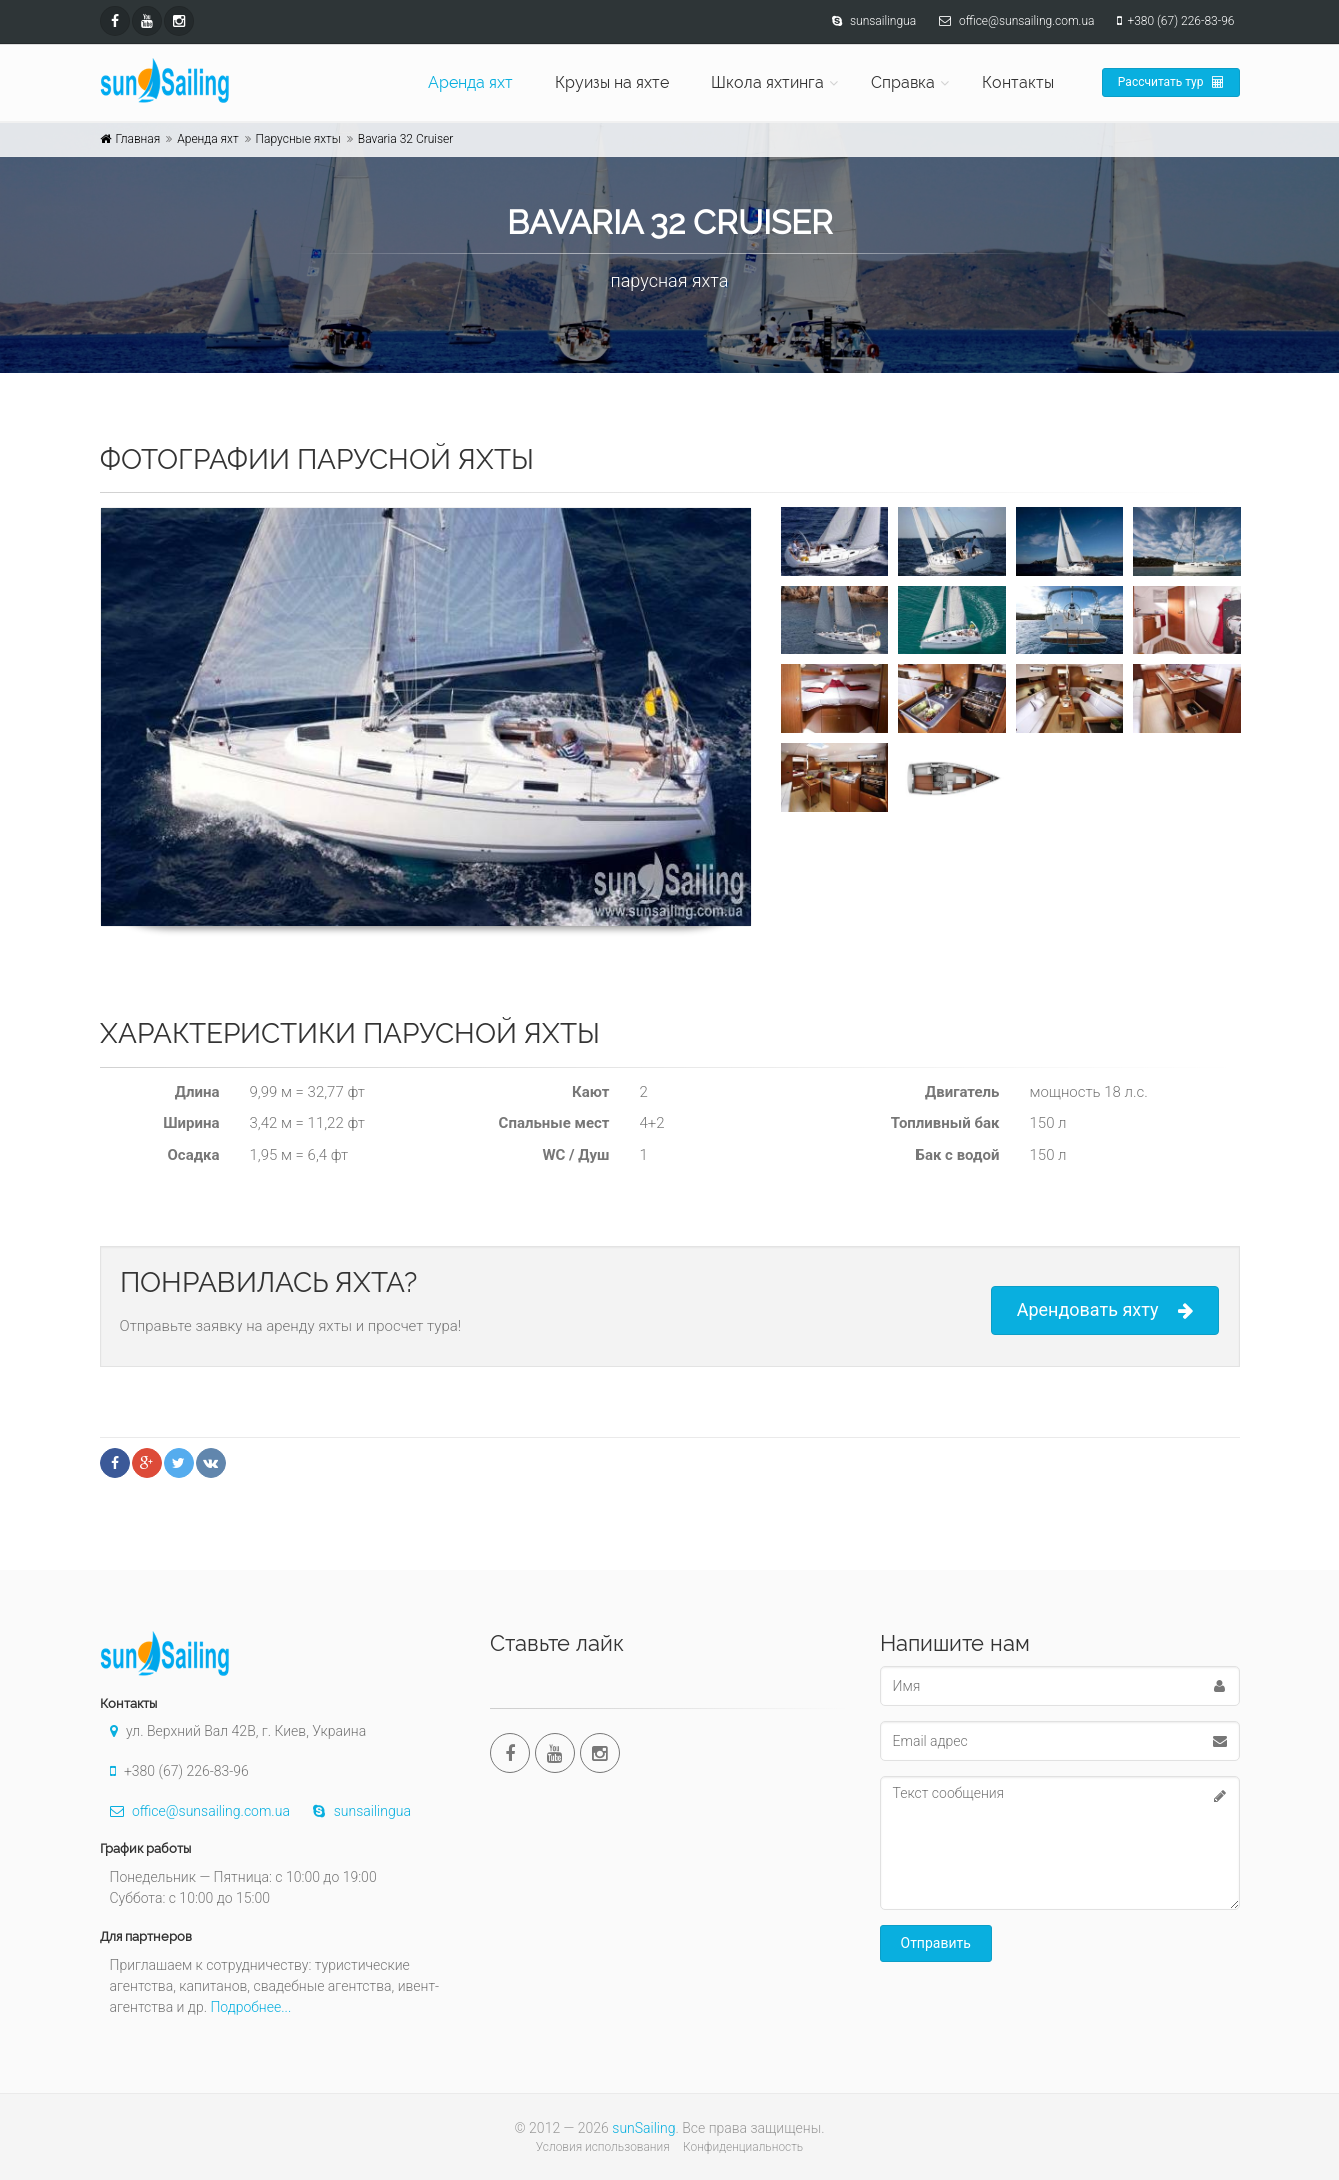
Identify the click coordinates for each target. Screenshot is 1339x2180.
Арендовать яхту (1105, 1310)
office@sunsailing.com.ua (195, 1811)
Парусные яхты (298, 139)
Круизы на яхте (612, 82)
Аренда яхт (470, 82)
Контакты (1018, 82)
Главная (138, 139)
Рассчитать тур (1171, 82)
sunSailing (643, 2128)
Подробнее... (250, 2007)
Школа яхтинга (767, 82)
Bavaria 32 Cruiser (406, 139)
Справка (903, 82)
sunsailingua (357, 1811)
